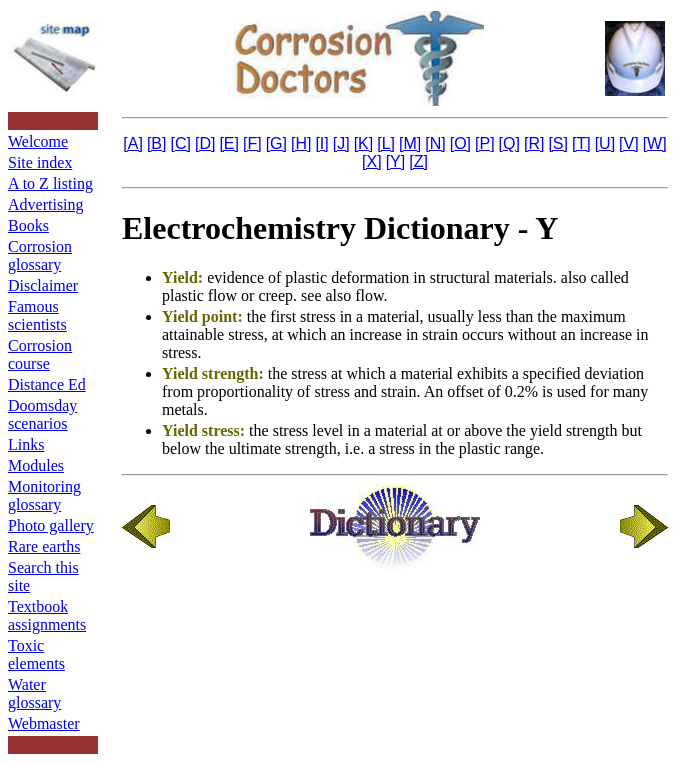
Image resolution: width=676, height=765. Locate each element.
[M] (410, 143)
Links (26, 444)
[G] (276, 143)
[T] (581, 143)
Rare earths (44, 546)
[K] (364, 143)
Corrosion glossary (40, 255)
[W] (655, 143)
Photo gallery (51, 525)
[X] (372, 161)
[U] (605, 143)
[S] (558, 143)
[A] (133, 143)
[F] (252, 143)
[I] (321, 143)
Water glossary (34, 693)
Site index (40, 162)
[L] (386, 143)
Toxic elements (36, 654)
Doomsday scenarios (42, 414)
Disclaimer (43, 285)
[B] (157, 143)
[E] (229, 143)
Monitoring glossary (44, 495)
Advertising (46, 204)
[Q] (509, 143)
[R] (534, 143)
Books (28, 225)
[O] (460, 143)
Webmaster (44, 723)
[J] (341, 143)
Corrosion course (40, 354)
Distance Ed (47, 384)
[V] (629, 143)
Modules (36, 465)
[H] (301, 143)
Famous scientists (37, 315)
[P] (485, 143)
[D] (205, 143)
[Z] (418, 161)
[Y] (396, 161)
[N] (435, 143)
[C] (180, 143)
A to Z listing (50, 183)
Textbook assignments (47, 615)
